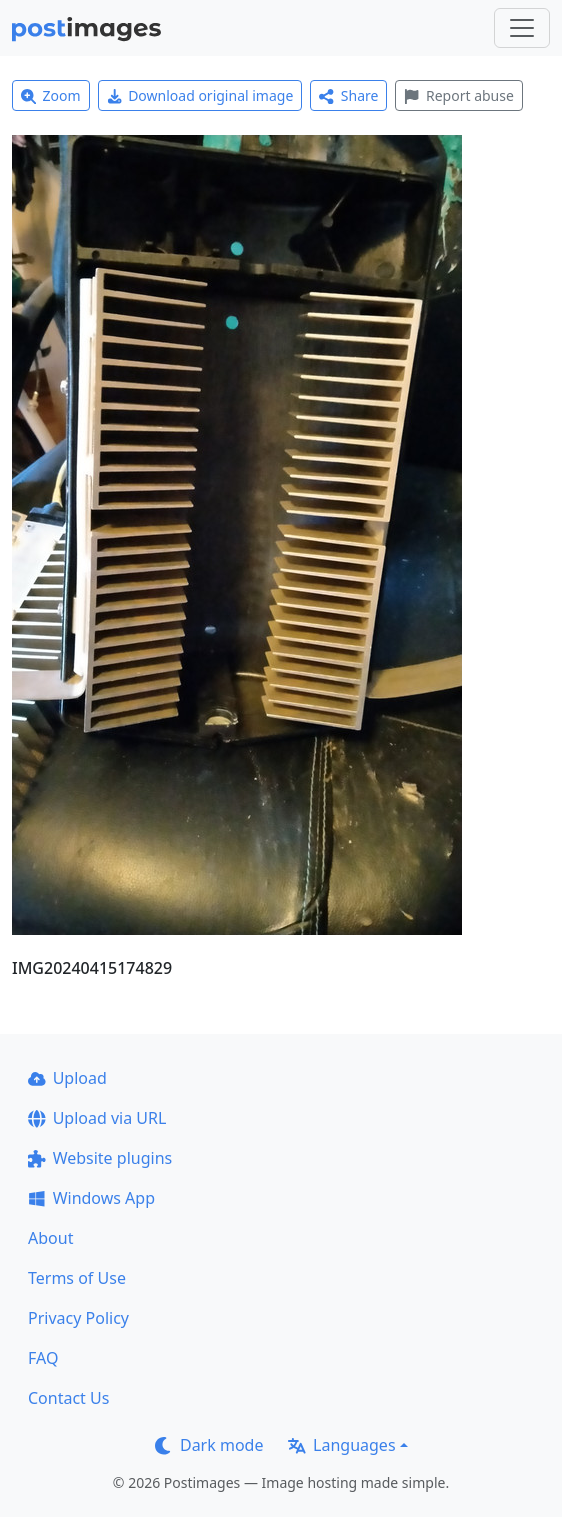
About (50, 1238)
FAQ (43, 1358)
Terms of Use (77, 1278)
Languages (341, 1445)
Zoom (51, 95)
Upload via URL (97, 1118)
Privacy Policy (78, 1318)
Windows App (91, 1198)
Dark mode (209, 1445)
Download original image (200, 95)
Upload (67, 1078)
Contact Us (68, 1398)
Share (348, 95)
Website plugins (100, 1158)
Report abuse (458, 95)
